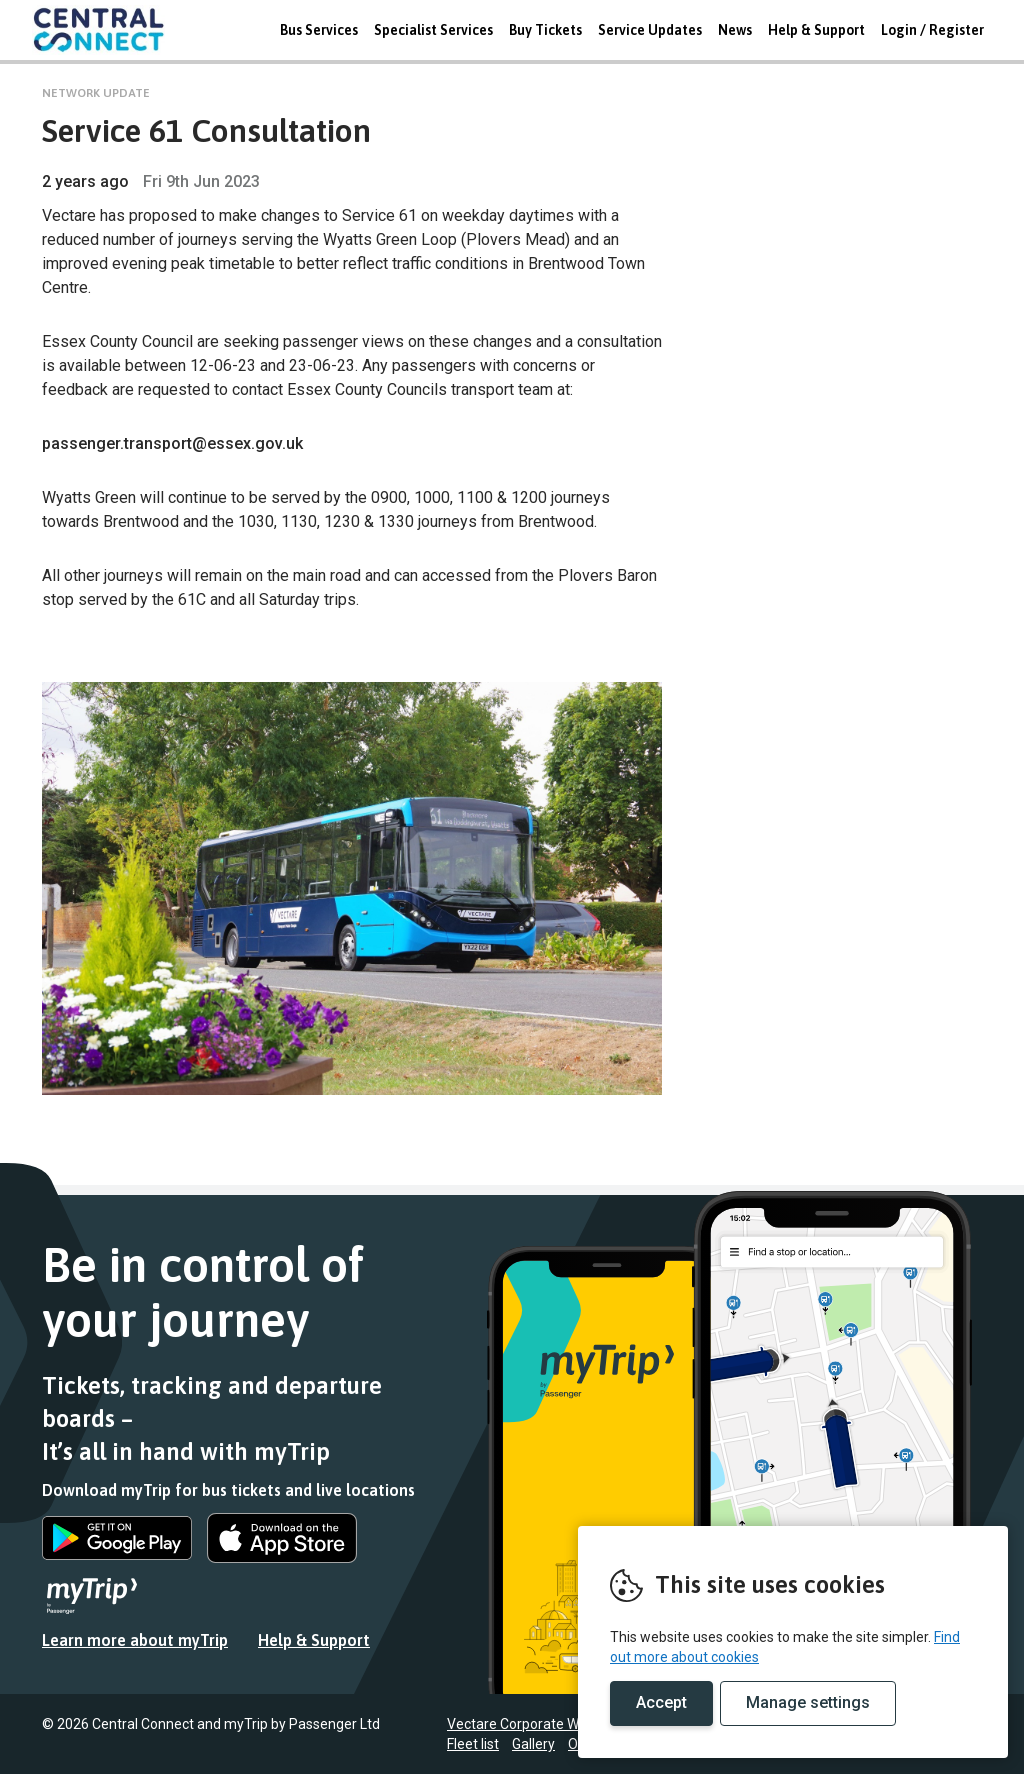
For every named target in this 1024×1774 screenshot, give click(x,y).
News (735, 30)
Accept (661, 1702)
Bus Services (319, 30)
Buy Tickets (545, 30)
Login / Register (932, 30)
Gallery (533, 1744)
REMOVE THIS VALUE (107, 30)
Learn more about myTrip (135, 1640)
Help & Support (816, 30)
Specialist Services (433, 30)
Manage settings (808, 1702)
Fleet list (473, 1744)
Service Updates (650, 30)
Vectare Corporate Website (532, 1724)
